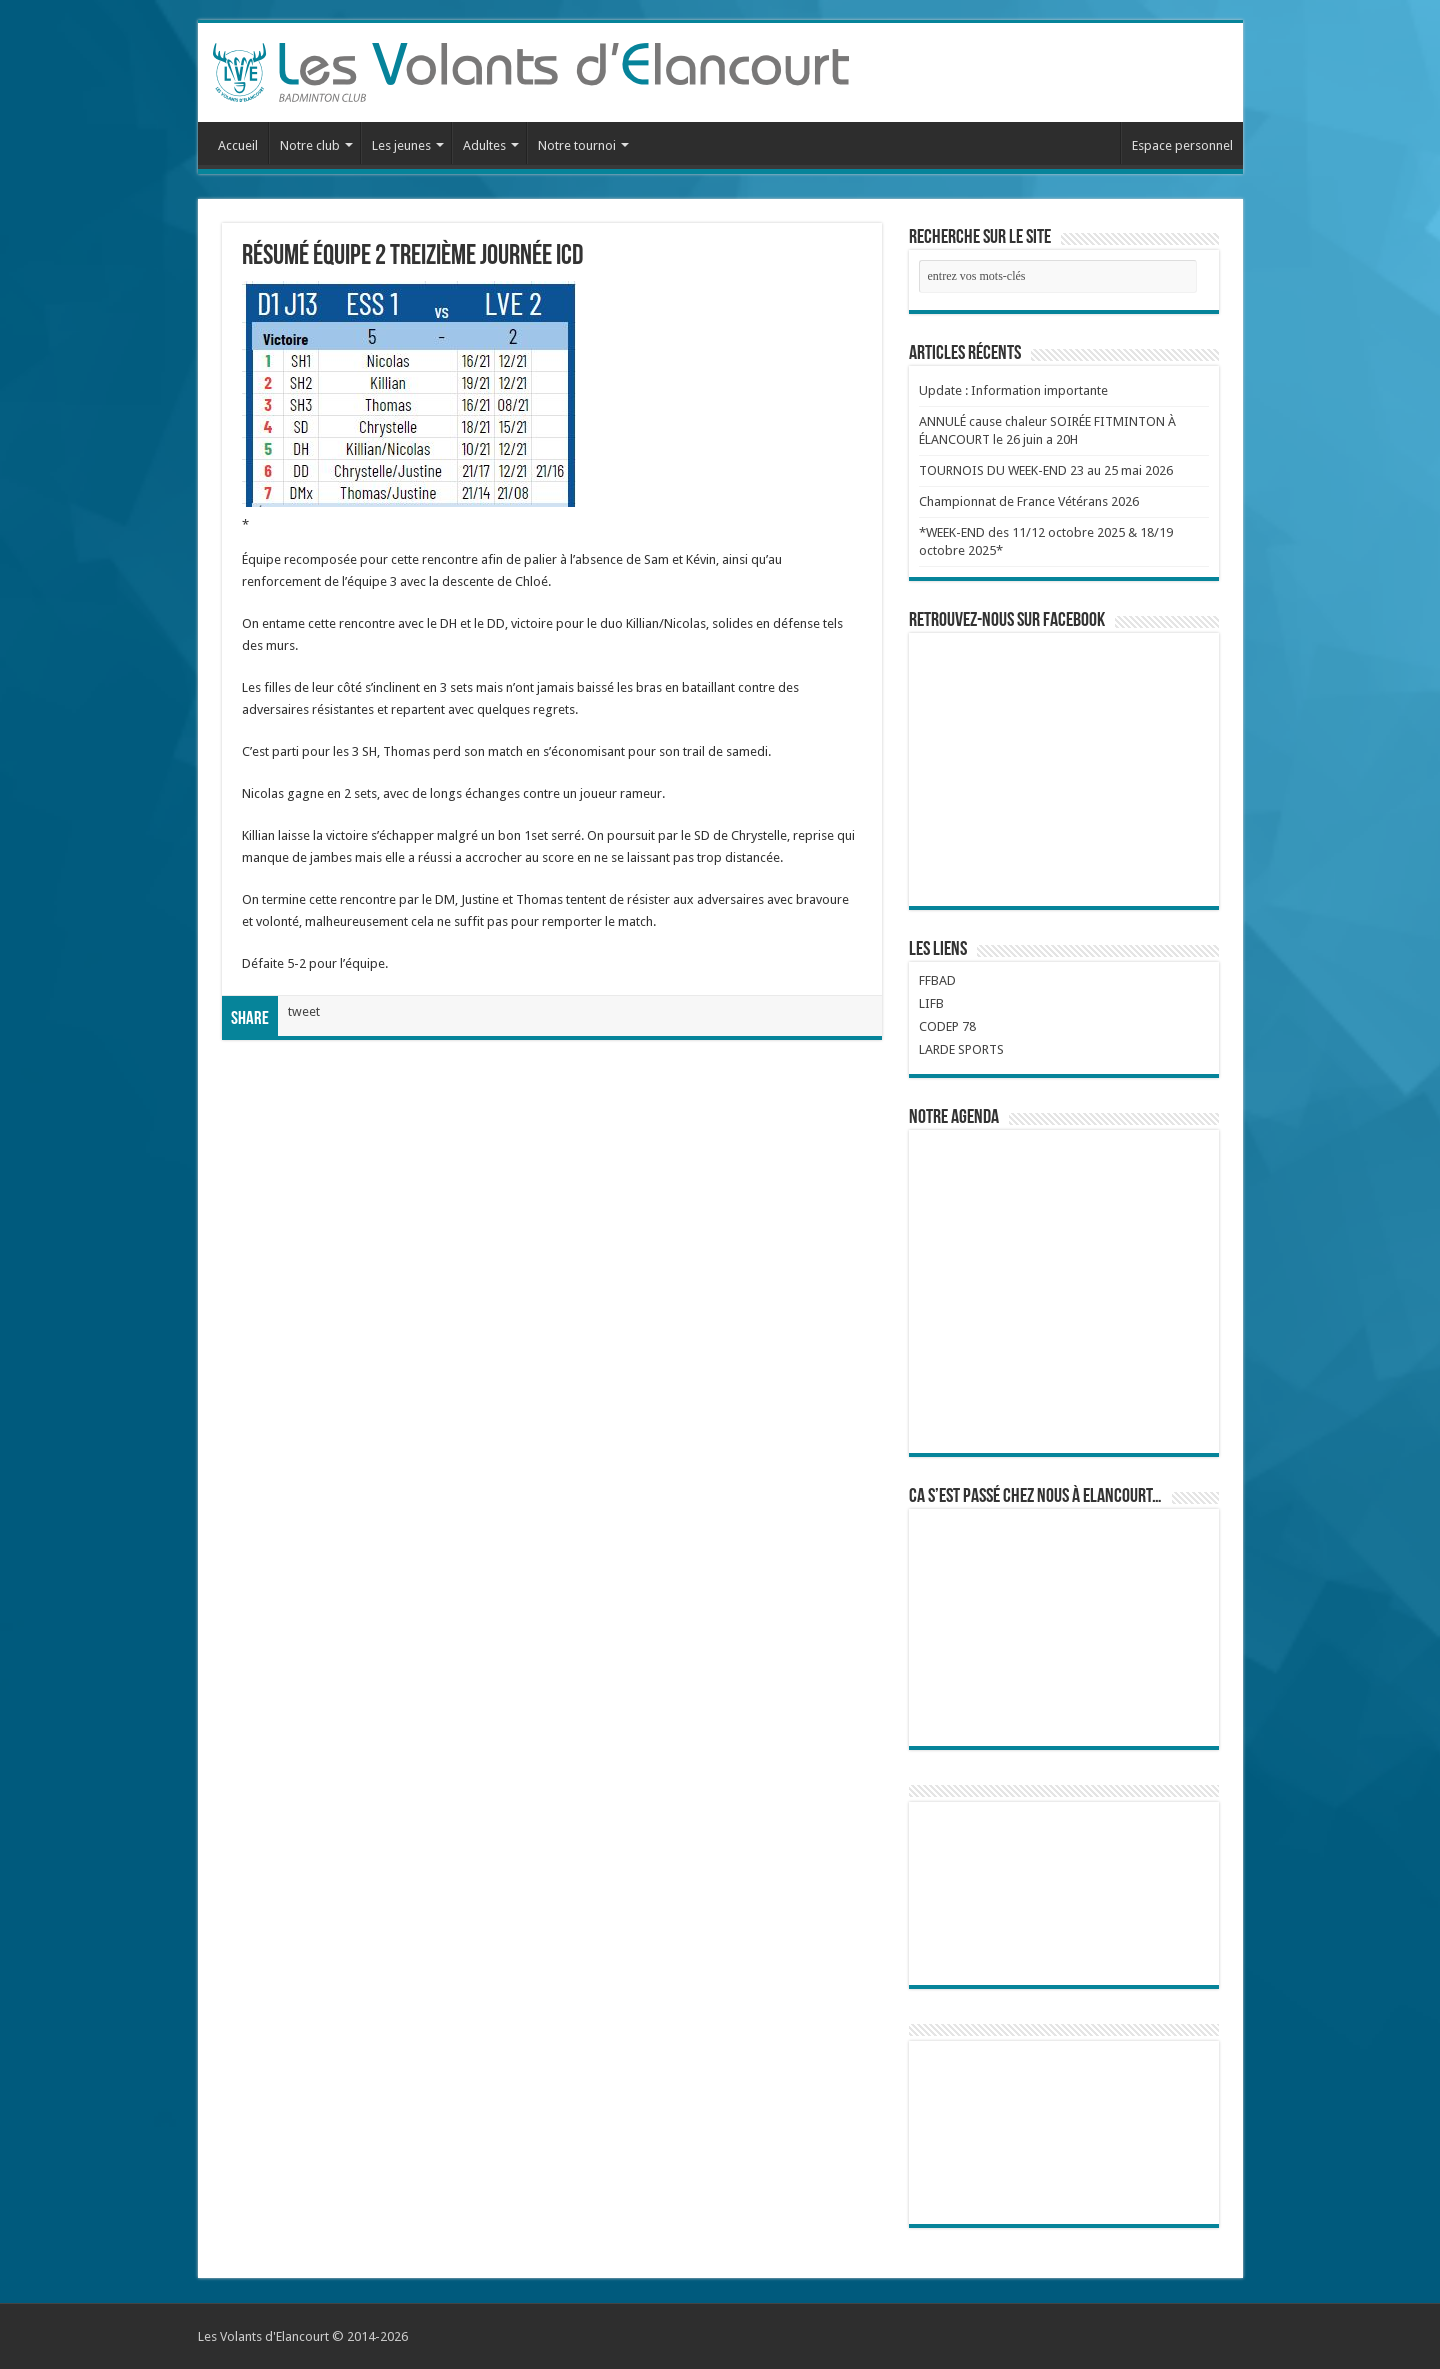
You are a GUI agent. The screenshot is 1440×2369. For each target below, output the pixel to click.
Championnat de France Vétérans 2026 (1029, 501)
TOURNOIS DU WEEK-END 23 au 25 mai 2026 (1046, 470)
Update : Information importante (1013, 390)
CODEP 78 (947, 1026)
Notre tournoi (577, 145)
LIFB (931, 1003)
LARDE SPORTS (961, 1049)
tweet (304, 1011)
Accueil (238, 145)
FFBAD (937, 980)
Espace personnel (1182, 145)
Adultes (484, 145)
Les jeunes (401, 145)
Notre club (310, 145)
